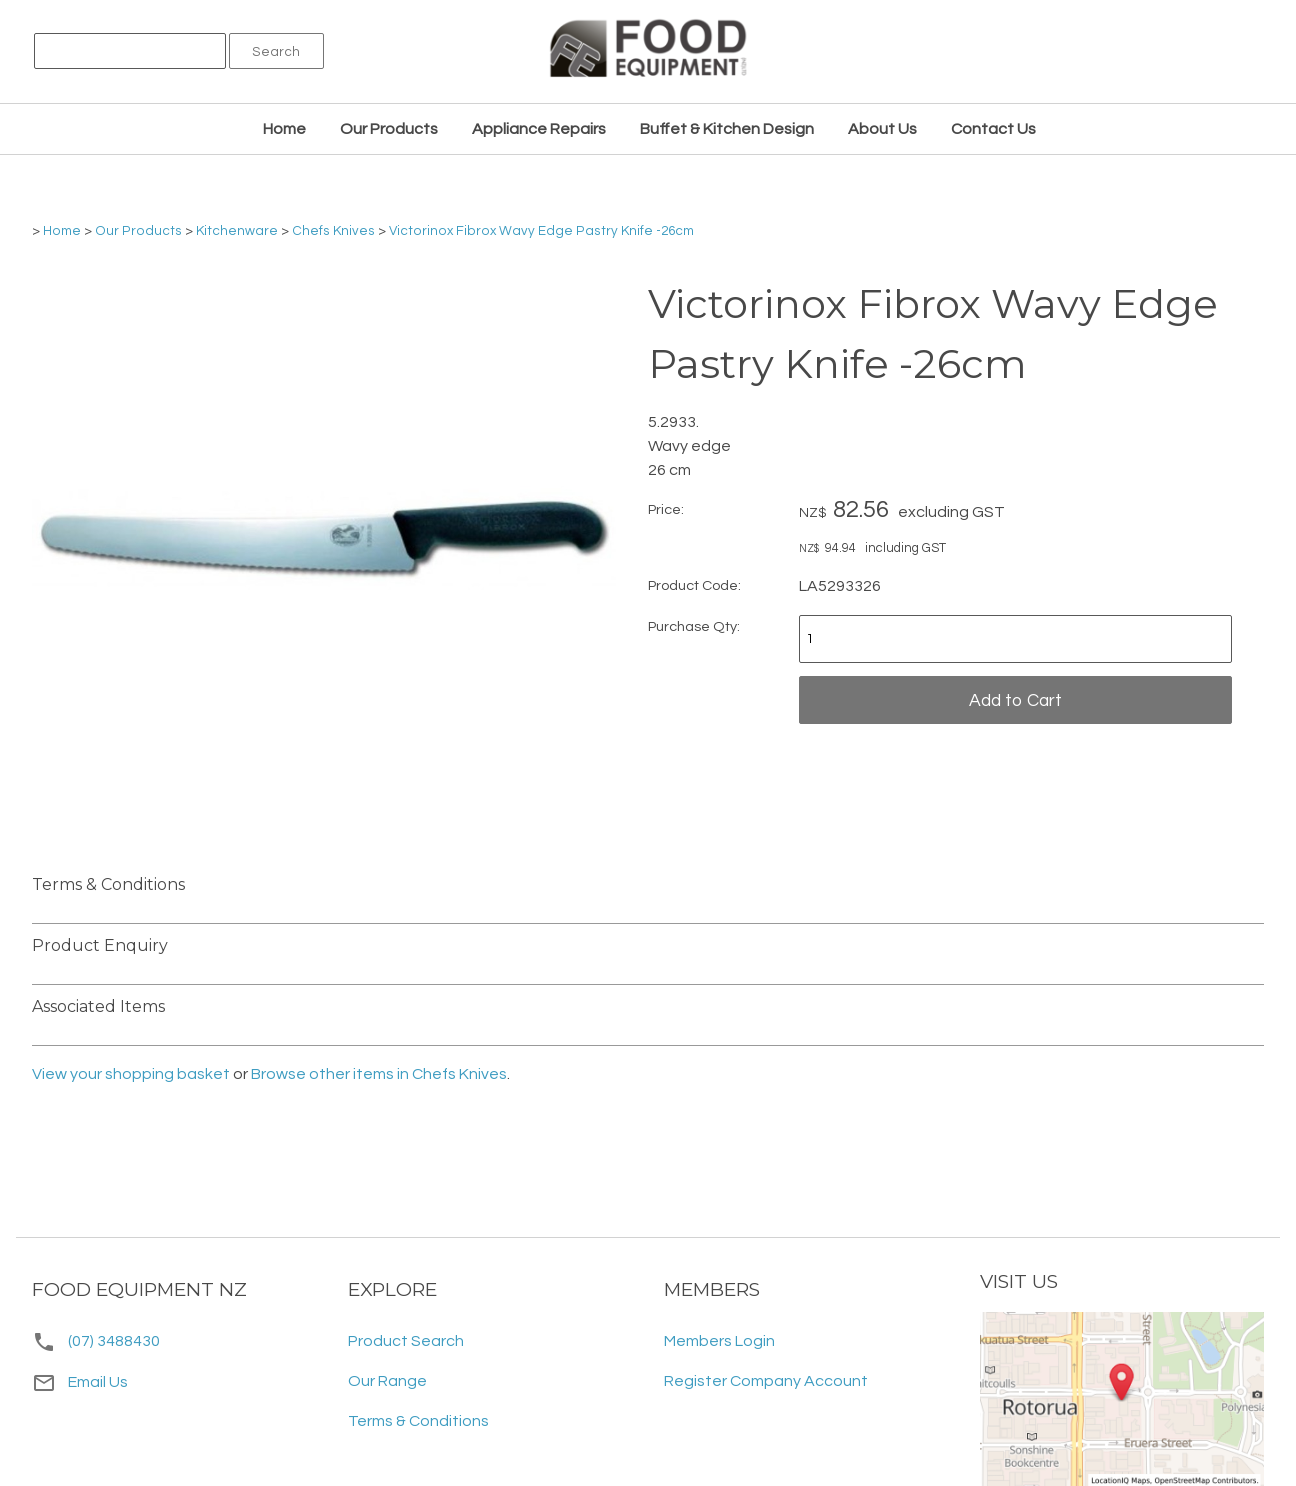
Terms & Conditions (418, 1421)
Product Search (406, 1341)
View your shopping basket (131, 1074)
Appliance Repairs (539, 129)
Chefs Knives (333, 231)
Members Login (719, 1341)
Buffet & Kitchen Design (727, 129)
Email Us (80, 1382)
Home (284, 129)
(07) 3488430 (114, 1341)
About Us (882, 129)
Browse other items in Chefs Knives (379, 1074)
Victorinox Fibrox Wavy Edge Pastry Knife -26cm (541, 231)
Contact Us (993, 129)
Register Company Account (766, 1381)
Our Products (389, 129)
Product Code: (694, 585)
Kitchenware (237, 231)
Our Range (387, 1381)
